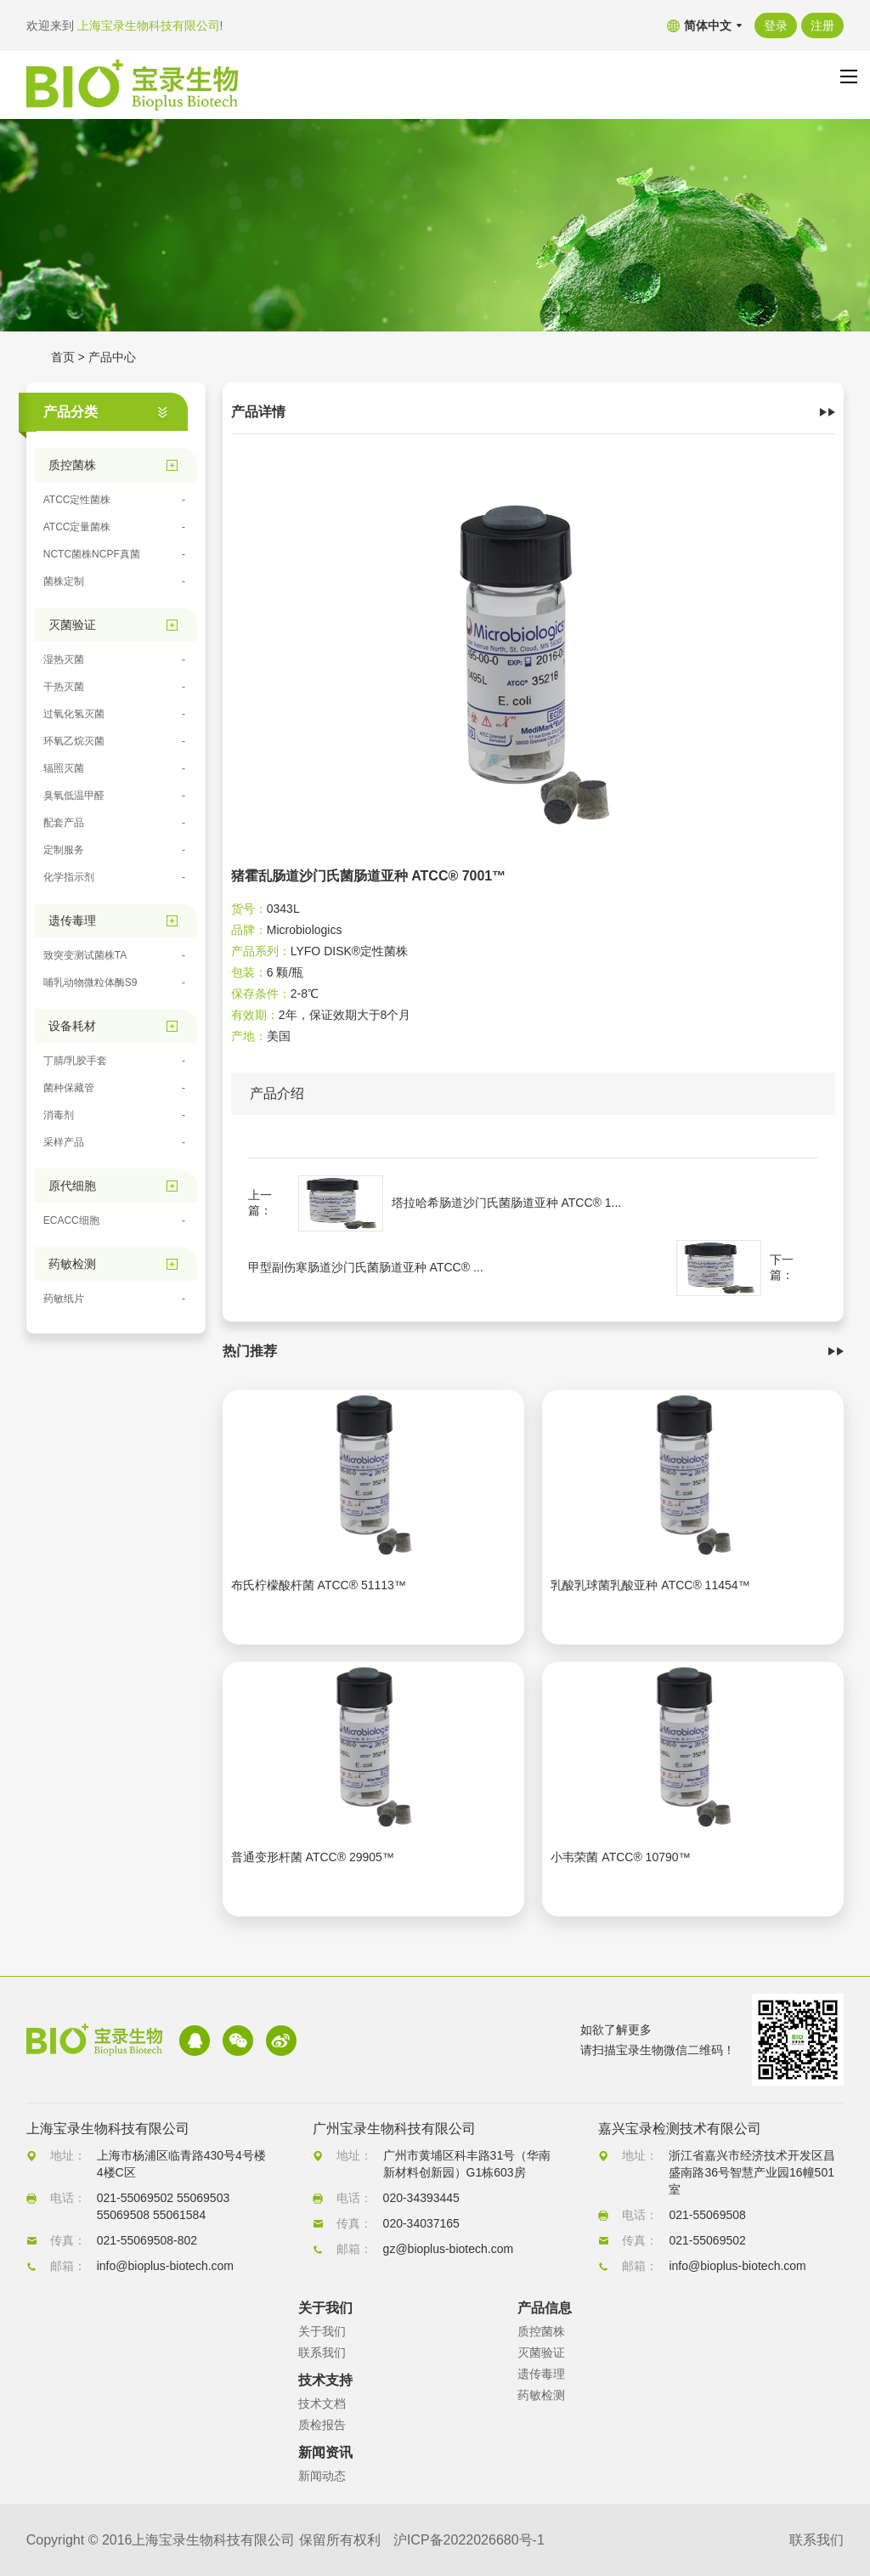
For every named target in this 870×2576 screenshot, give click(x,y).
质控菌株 (541, 2331)
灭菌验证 (541, 2352)
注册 (822, 25)
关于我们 (322, 2331)
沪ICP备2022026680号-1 (469, 2540)
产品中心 (112, 357)
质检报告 (322, 2425)
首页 (63, 357)
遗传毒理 (541, 2374)
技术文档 (322, 2403)
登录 (776, 25)
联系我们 (322, 2352)
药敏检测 (541, 2395)
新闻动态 (322, 2476)
